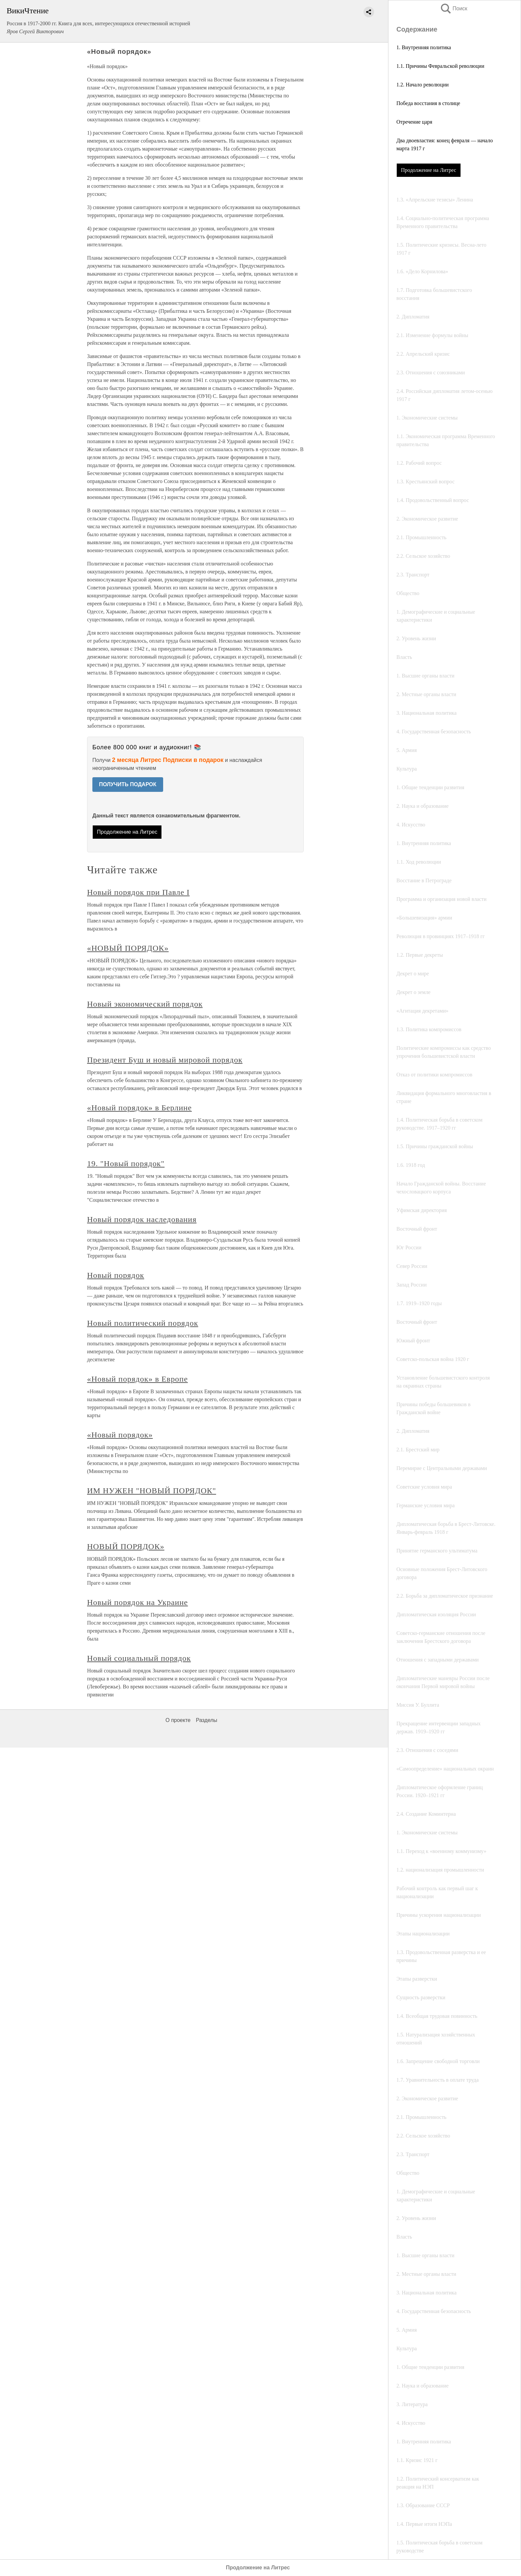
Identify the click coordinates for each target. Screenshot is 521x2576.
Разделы (206, 1720)
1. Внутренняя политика (423, 47)
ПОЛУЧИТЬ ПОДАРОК (127, 784)
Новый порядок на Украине (137, 1602)
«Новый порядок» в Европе (137, 1379)
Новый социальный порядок (139, 1658)
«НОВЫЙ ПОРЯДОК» (128, 948)
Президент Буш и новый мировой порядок (165, 1059)
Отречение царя (414, 122)
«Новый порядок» (120, 1434)
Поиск (454, 8)
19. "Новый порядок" (125, 1163)
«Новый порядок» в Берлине (139, 1107)
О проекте (177, 1720)
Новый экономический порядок (145, 1004)
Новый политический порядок (142, 1323)
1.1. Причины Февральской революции (440, 66)
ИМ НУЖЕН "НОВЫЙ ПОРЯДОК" (151, 1490)
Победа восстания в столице (428, 103)
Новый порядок (115, 1275)
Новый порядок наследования (141, 1219)
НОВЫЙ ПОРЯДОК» (125, 1546)
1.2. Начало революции (422, 84)
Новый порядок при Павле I (138, 892)
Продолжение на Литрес (428, 170)
